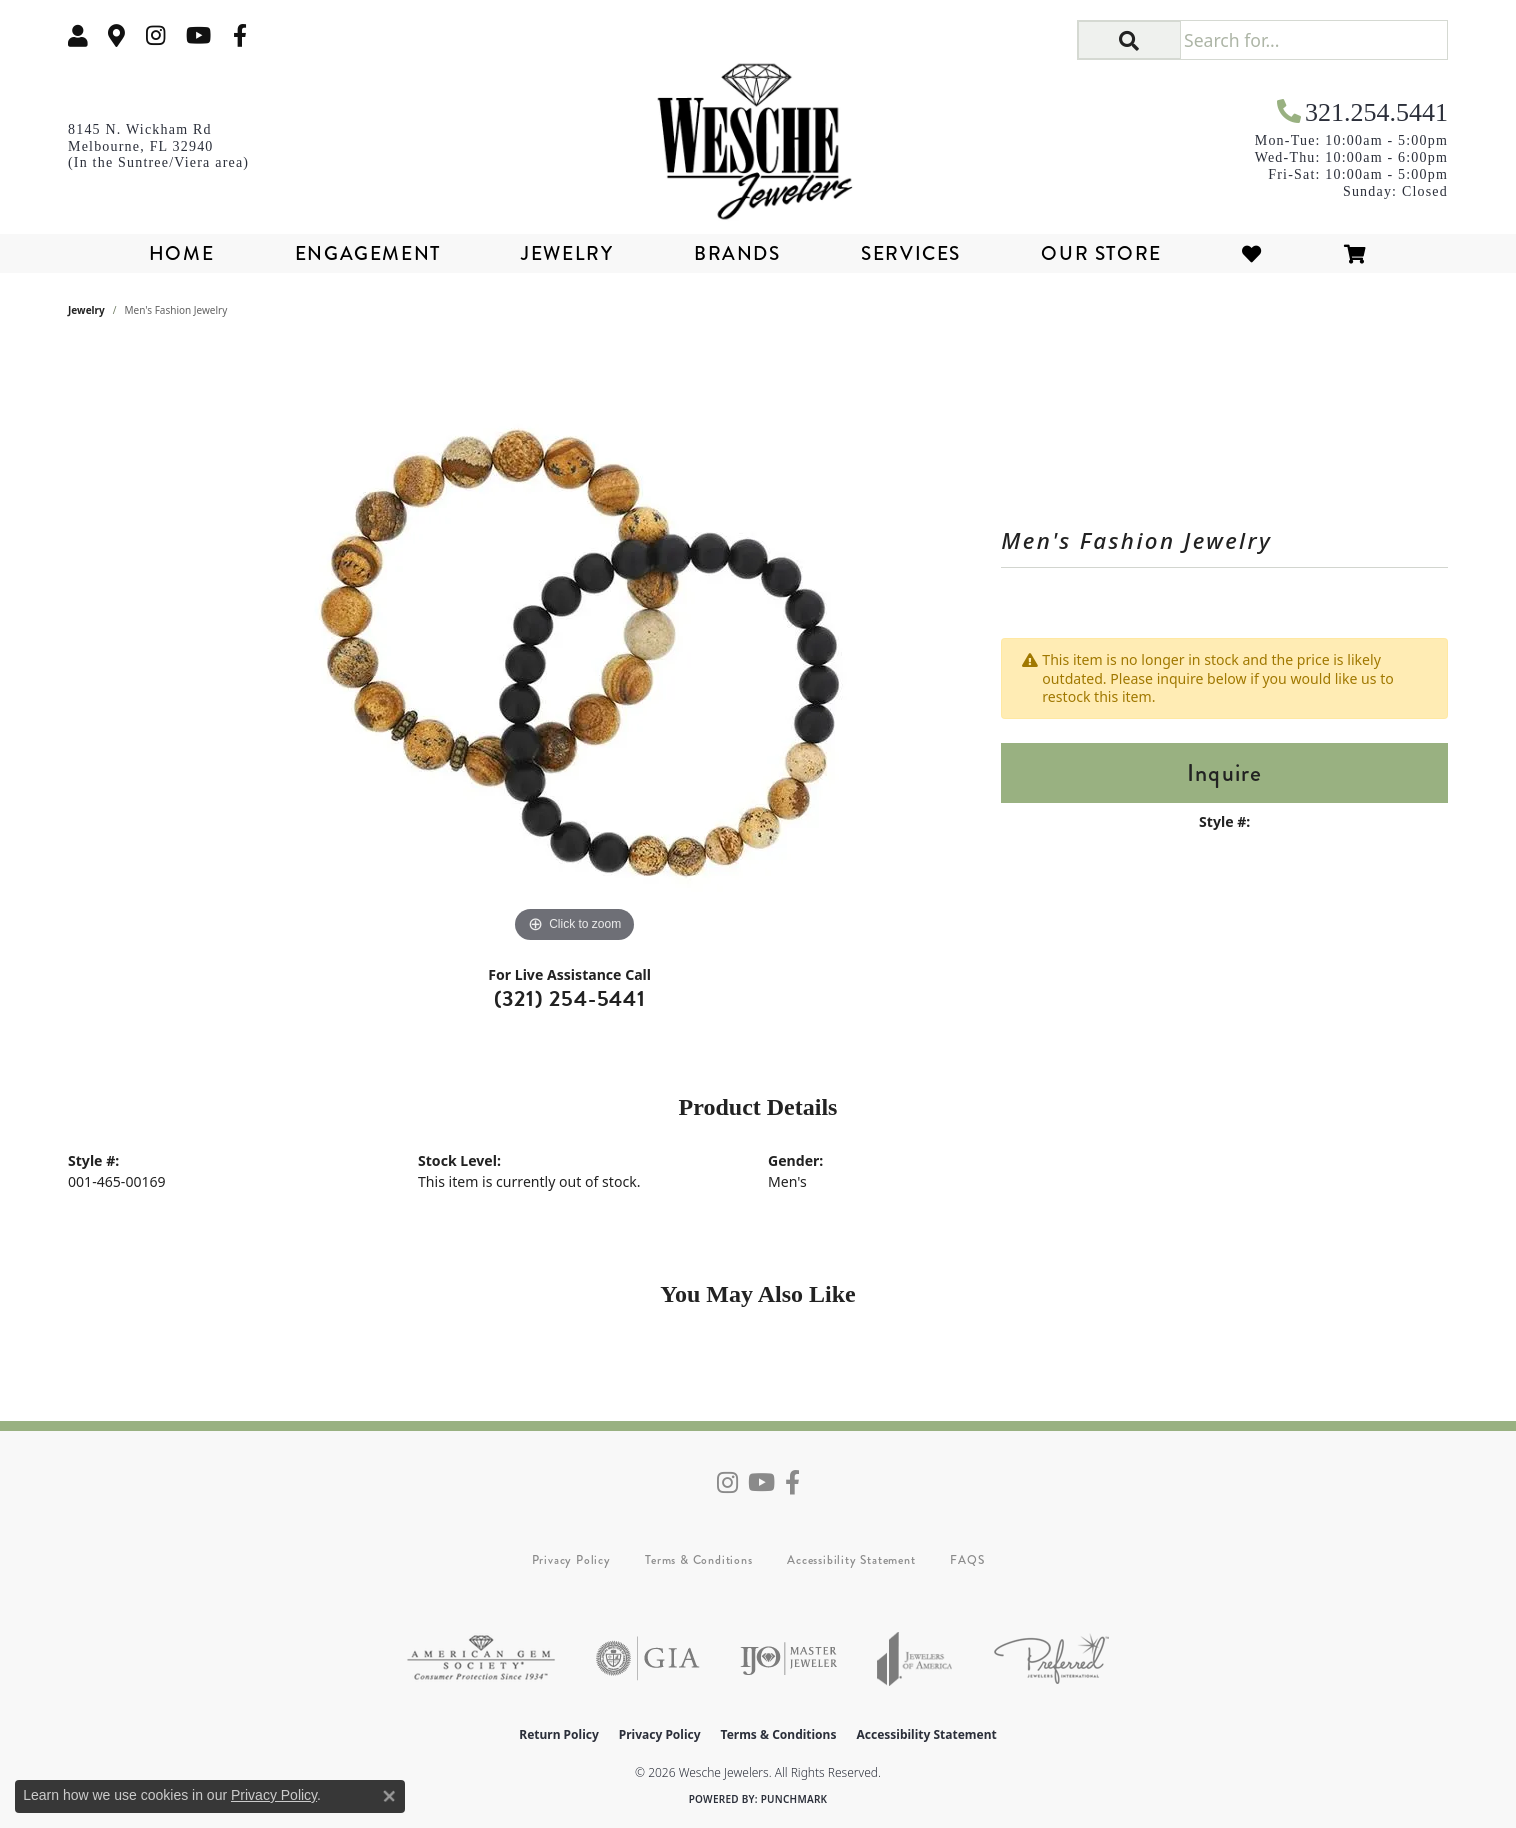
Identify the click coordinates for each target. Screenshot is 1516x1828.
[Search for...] (1313, 40)
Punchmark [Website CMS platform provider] (794, 1799)
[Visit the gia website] (648, 1658)
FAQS (967, 1560)
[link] (117, 35)
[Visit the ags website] (481, 1658)
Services (911, 253)
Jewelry (567, 253)
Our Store (1101, 253)
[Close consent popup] (389, 1796)
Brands (737, 253)
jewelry (86, 310)
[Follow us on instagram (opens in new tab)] (156, 35)
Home (181, 253)
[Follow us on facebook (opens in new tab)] (240, 35)
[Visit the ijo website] (788, 1658)
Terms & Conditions (698, 1560)
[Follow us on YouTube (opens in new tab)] (198, 35)
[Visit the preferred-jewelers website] (1051, 1658)
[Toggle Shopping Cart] (1356, 253)
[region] (575, 648)
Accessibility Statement (851, 1560)
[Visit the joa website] (915, 1658)
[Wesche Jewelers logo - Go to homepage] (758, 134)
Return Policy (559, 1734)
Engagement (368, 253)
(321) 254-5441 (570, 998)
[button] (78, 35)
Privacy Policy (571, 1560)
